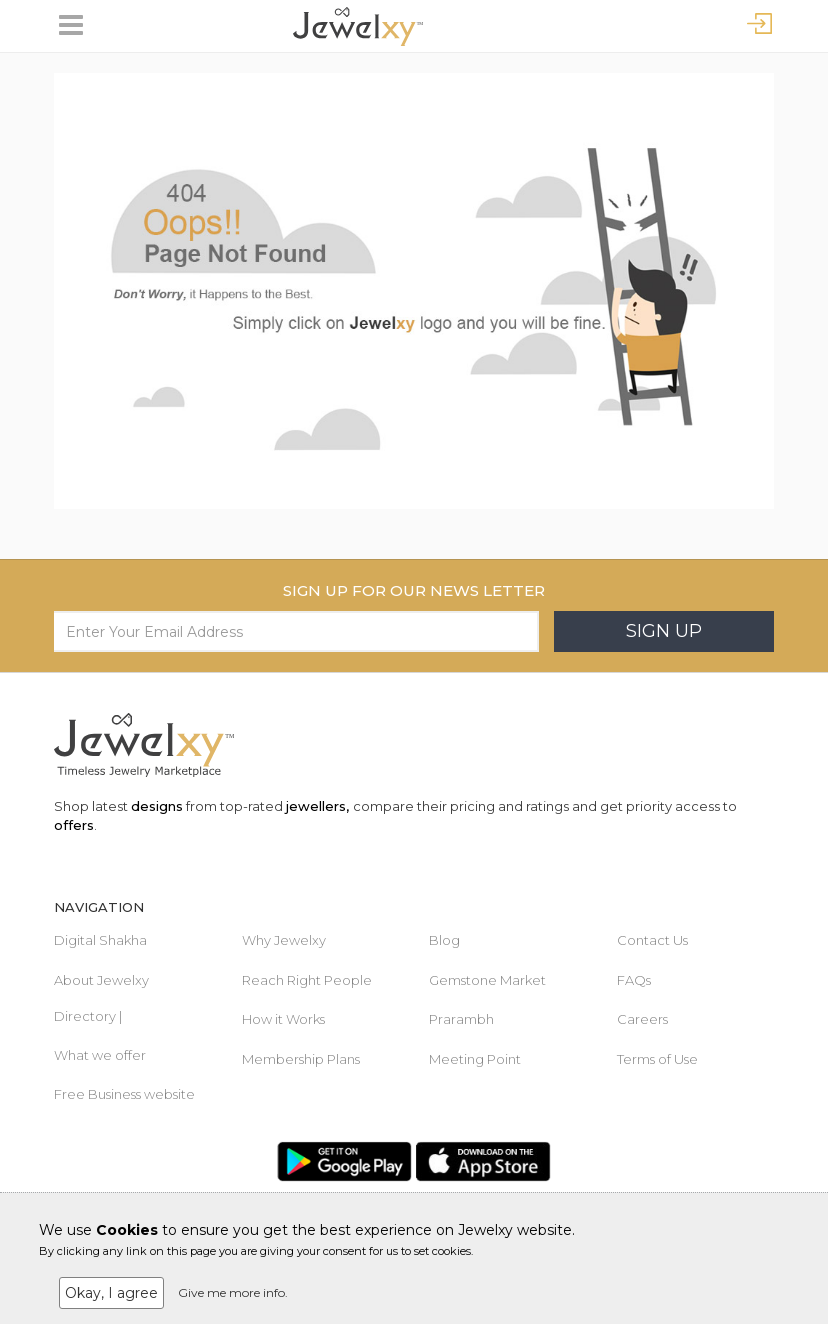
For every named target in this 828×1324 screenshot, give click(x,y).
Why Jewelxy (284, 940)
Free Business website (124, 1094)
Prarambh (461, 1019)
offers (74, 825)
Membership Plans (301, 1059)
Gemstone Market (487, 980)
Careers (642, 1019)
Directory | (88, 1016)
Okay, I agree (111, 1293)
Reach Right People (307, 980)
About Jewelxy (101, 980)
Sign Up (664, 631)
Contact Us (652, 940)
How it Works (283, 1019)
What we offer (100, 1055)
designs (157, 806)
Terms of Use (657, 1059)
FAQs (634, 980)
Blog (444, 940)
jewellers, (317, 806)
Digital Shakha (100, 940)
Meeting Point (475, 1059)
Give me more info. (233, 1292)
